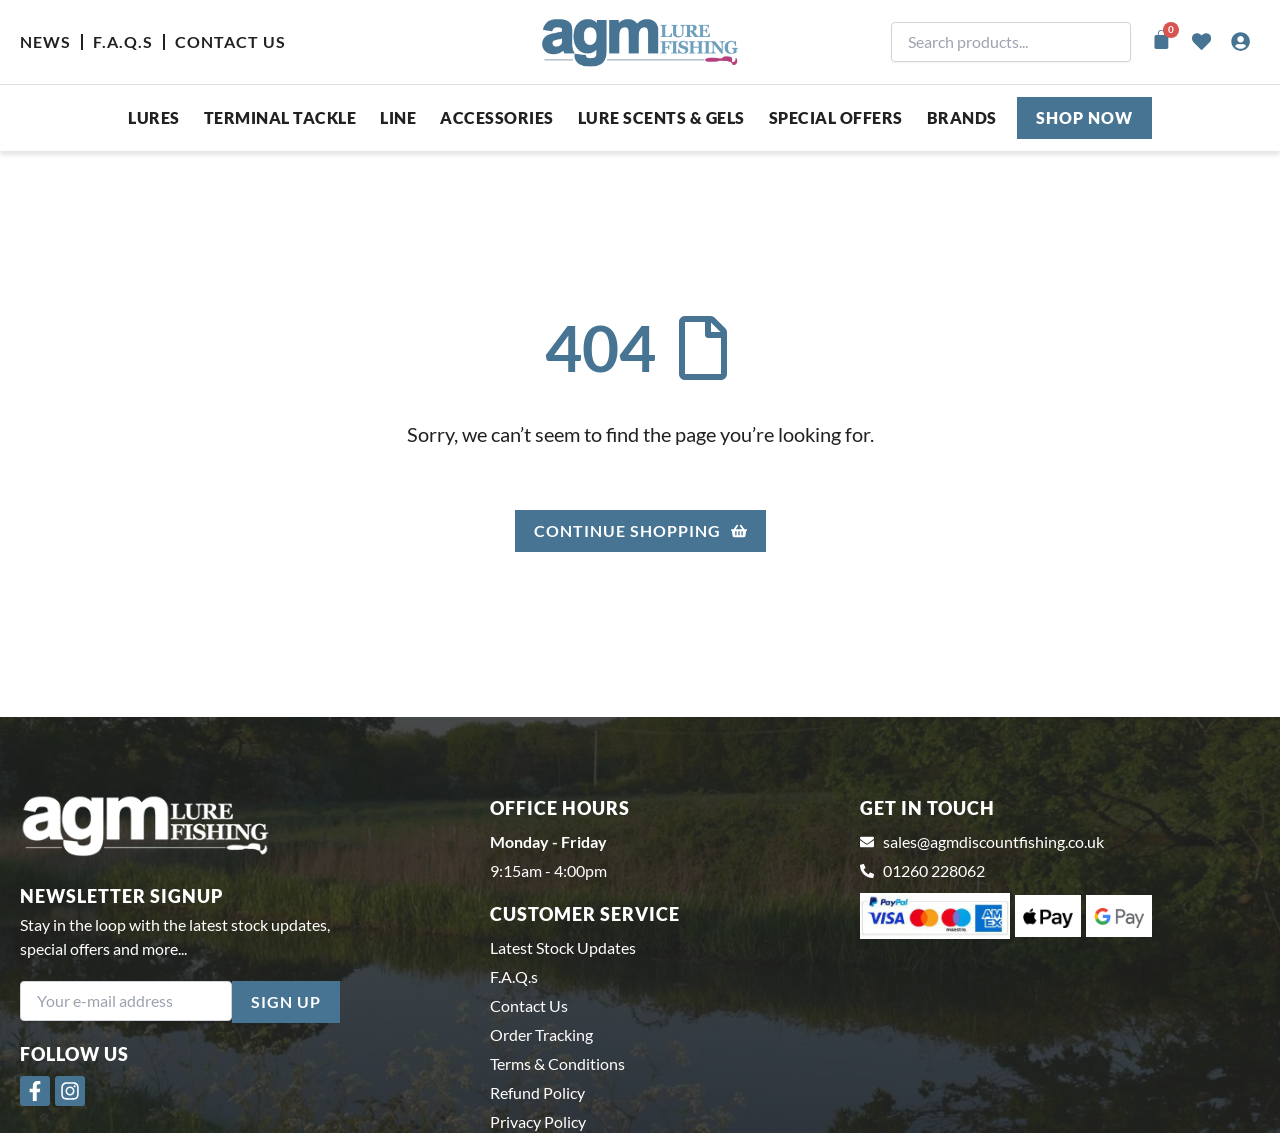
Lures (154, 117)
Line (398, 117)
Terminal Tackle (280, 117)
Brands (962, 117)
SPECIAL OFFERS (836, 117)
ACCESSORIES (497, 117)
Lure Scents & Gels (661, 117)
